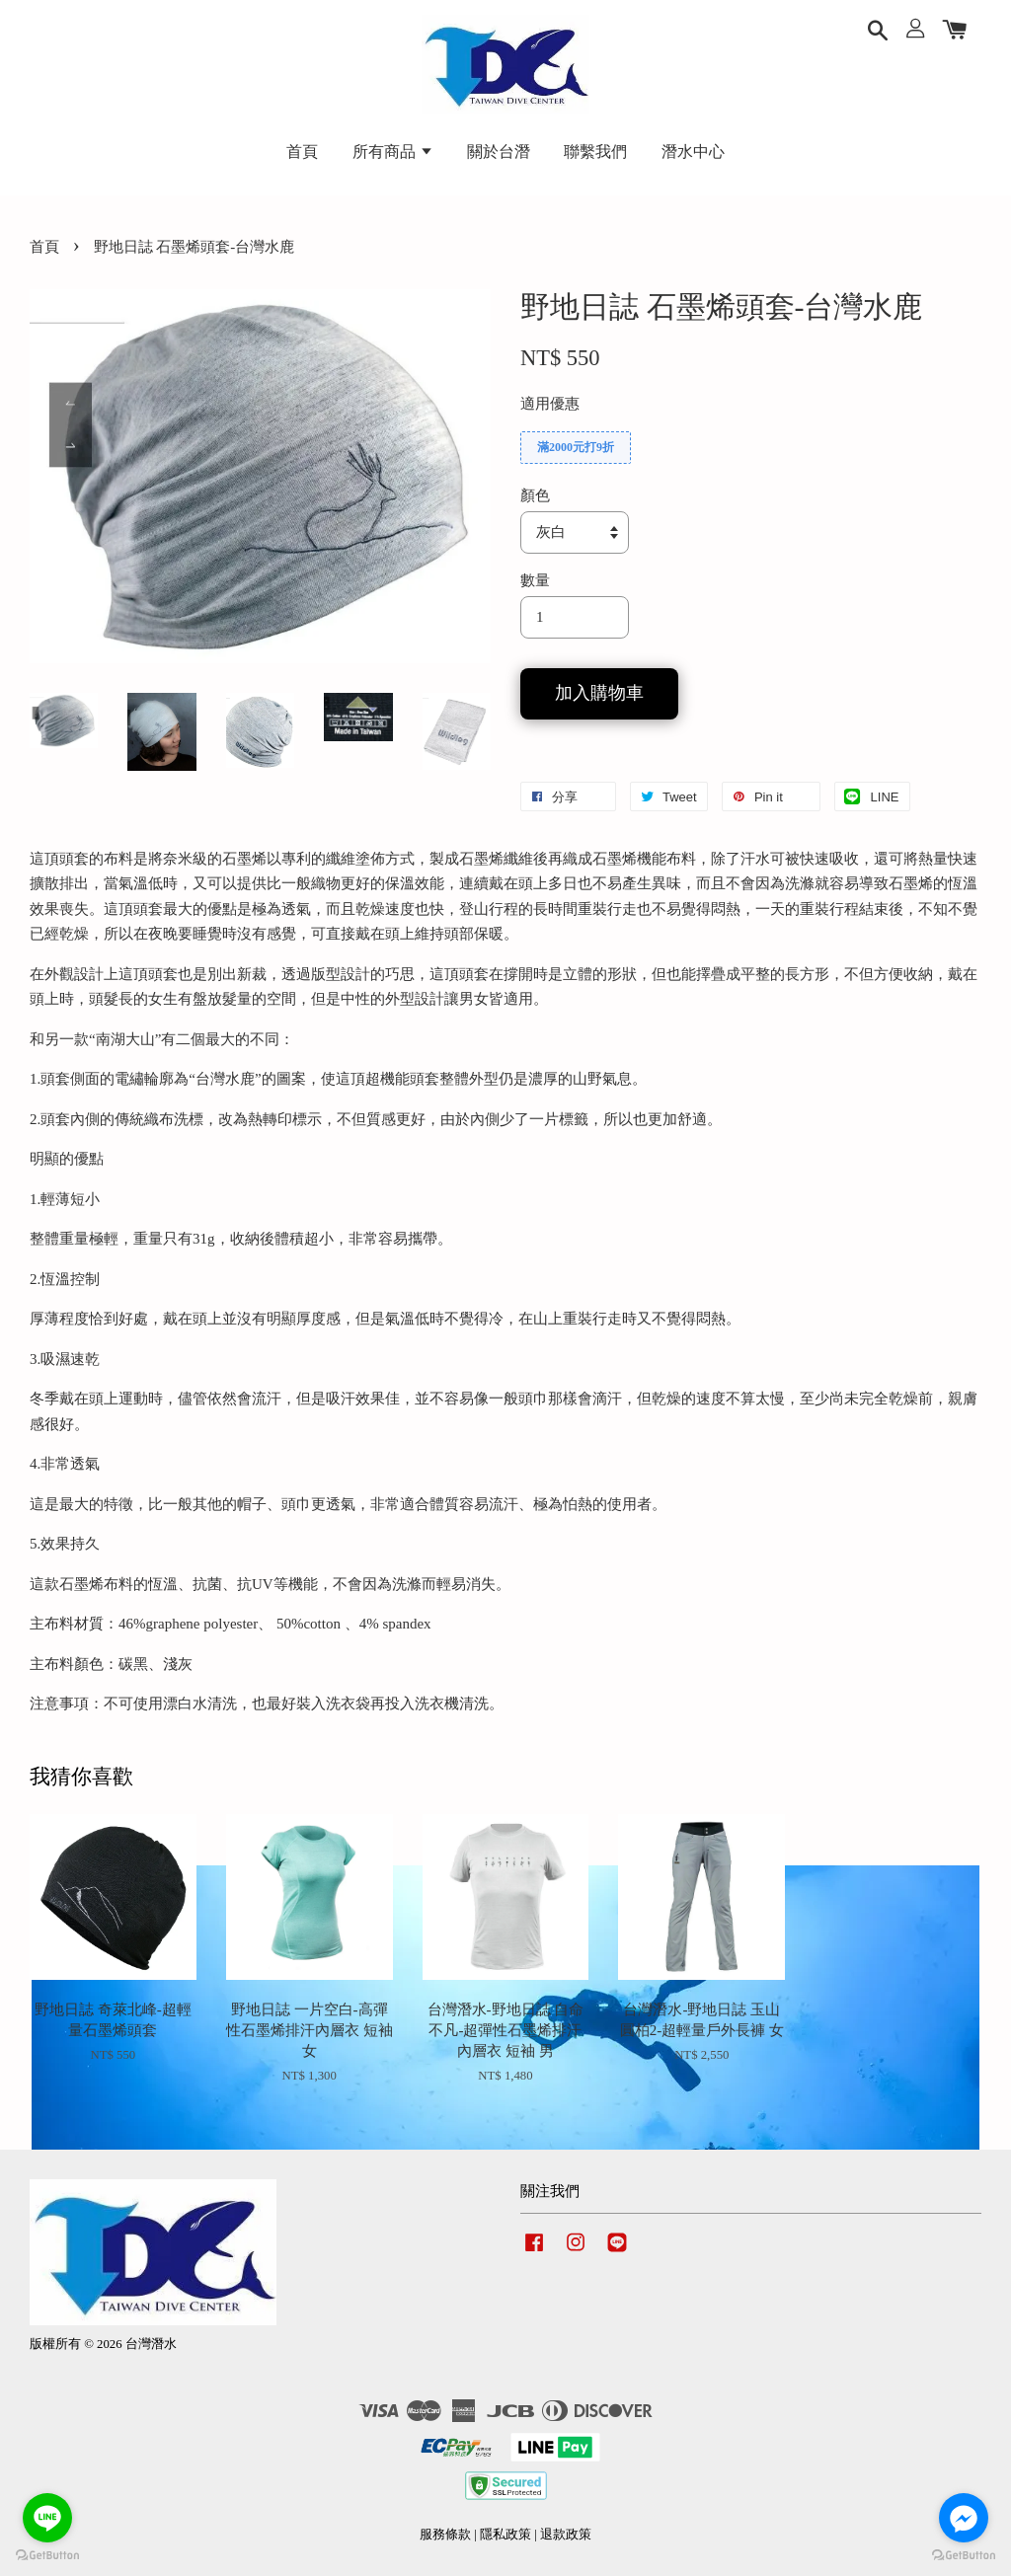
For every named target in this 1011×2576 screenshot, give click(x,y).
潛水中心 (693, 151)
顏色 (535, 495)
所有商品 (392, 151)
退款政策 (565, 2534)
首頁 (302, 151)
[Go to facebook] (963, 2517)
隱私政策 (505, 2534)
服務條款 (445, 2534)
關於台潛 (498, 151)
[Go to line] (47, 2517)
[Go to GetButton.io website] (963, 2555)
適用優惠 (550, 404)
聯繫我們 (595, 151)
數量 (535, 580)
